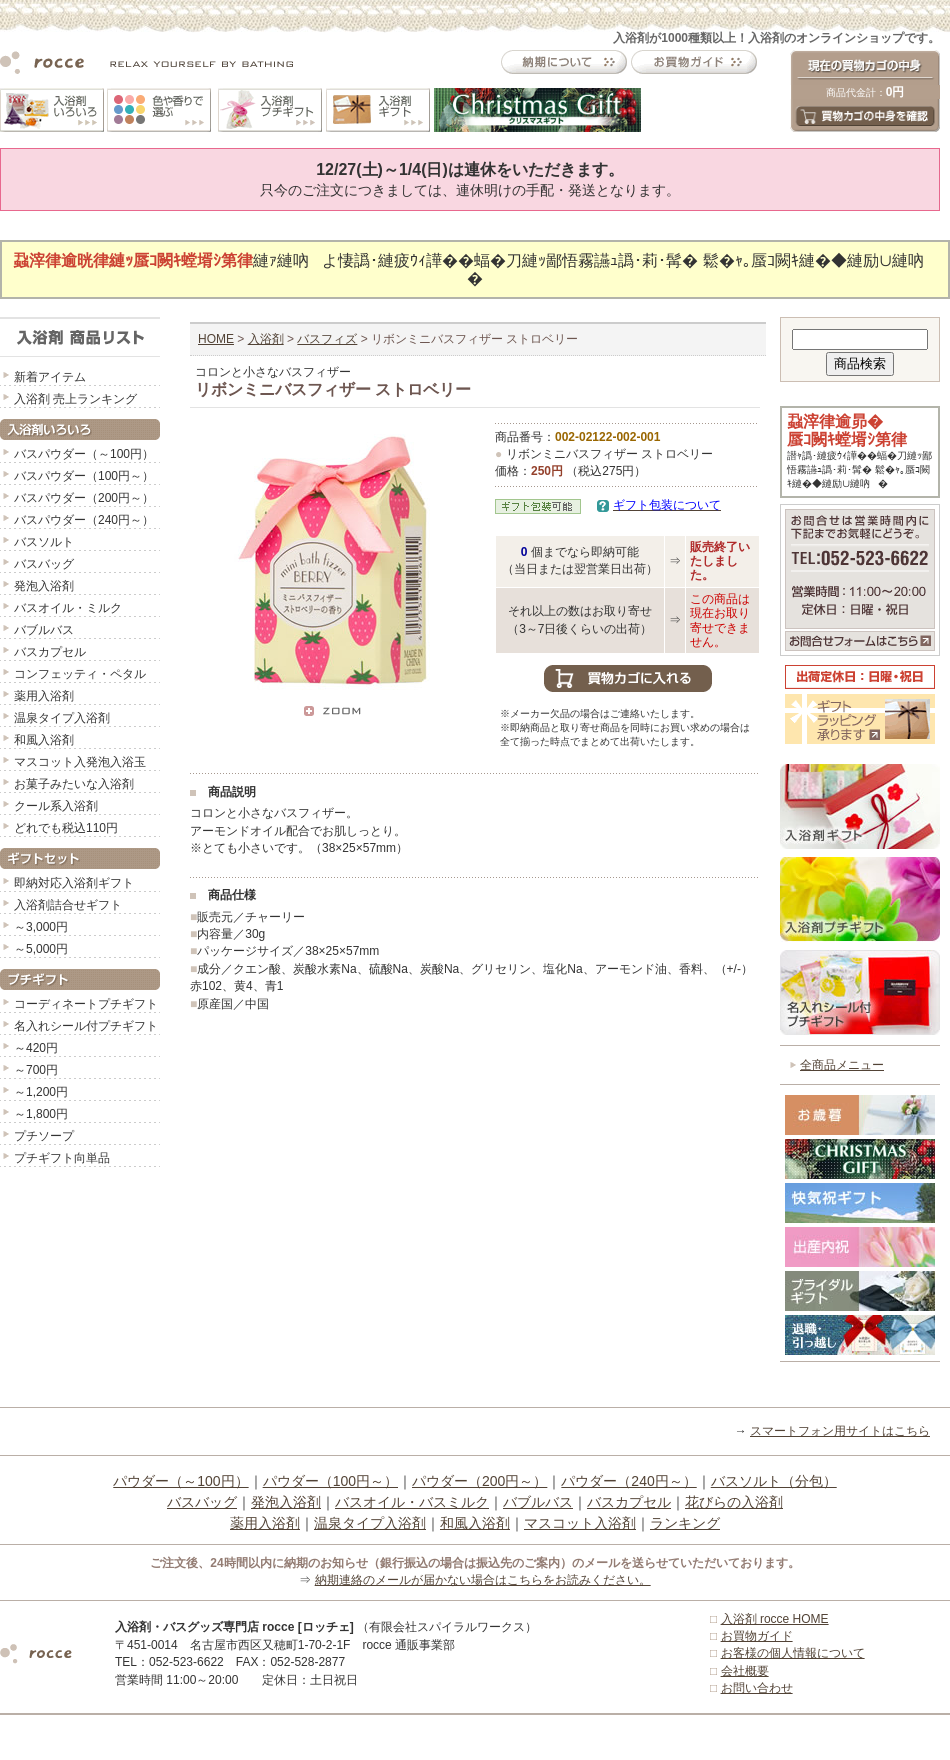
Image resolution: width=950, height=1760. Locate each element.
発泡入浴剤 (44, 586)
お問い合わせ (757, 1688)
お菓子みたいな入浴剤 (74, 784)
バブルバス (44, 630)
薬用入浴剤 (44, 696)
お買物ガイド (757, 1636)
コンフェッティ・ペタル (80, 674)
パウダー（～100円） (180, 1481)
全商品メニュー (842, 1065)
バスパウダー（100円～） (84, 476)
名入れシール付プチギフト (86, 1026)
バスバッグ (44, 564)
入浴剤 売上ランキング (75, 399)
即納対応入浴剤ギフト (74, 883)
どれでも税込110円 (66, 828)
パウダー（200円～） (479, 1481)
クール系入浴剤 (56, 806)
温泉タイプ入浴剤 (62, 718)
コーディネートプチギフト (86, 1004)
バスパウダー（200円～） (84, 498)
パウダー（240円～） (628, 1481)
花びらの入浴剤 (734, 1502)
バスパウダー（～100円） (84, 454)
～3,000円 (41, 927)
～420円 (36, 1048)
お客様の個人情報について (793, 1653)
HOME (216, 339)
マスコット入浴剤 (580, 1523)
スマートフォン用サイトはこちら (840, 1431)
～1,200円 (41, 1092)
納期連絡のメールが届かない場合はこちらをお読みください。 (483, 1580)
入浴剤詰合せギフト (68, 905)
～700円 (36, 1070)
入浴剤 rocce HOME (775, 1619)
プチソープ (44, 1136)
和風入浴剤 (44, 740)
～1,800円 (41, 1114)
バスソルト (44, 542)
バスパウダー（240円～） (84, 520)
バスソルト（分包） (774, 1481)
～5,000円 (41, 949)
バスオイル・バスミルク (412, 1502)
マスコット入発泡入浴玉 (80, 762)
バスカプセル (50, 652)
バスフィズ (327, 339)
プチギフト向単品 (62, 1158)
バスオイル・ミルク (68, 608)
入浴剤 (266, 339)
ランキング (685, 1523)
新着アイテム (50, 377)
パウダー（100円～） (330, 1481)
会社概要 (745, 1671)
